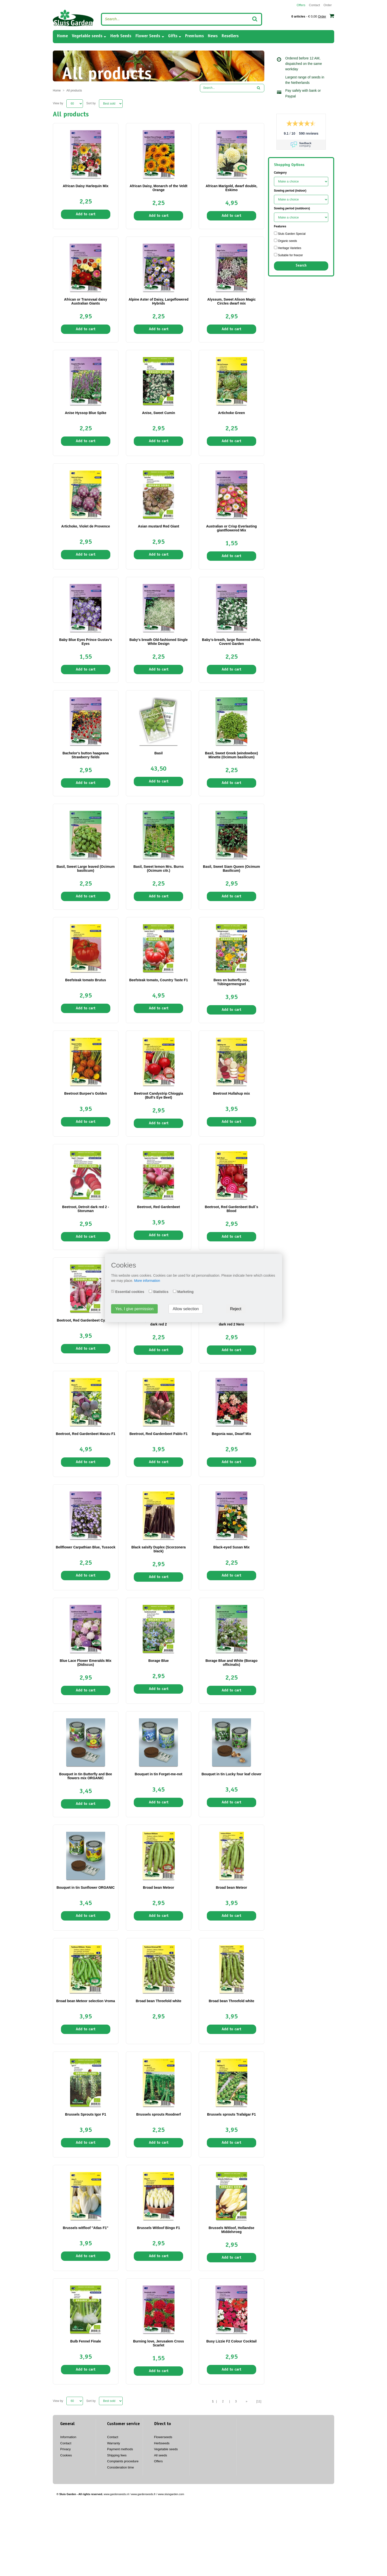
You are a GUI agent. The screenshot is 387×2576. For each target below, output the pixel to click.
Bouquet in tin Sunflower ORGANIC (86, 1887)
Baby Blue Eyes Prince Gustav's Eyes (85, 641)
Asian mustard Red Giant (158, 526)
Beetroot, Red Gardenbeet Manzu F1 (85, 1434)
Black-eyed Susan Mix (231, 1547)
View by (58, 103)
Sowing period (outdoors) (292, 208)
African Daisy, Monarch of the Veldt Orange (158, 188)
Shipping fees (117, 2455)
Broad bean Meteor (158, 1887)
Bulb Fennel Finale (85, 2341)
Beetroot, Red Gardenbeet (158, 1207)
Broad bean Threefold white (158, 2001)
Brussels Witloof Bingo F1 (158, 2228)
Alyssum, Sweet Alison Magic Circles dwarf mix (231, 301)
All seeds (160, 2455)
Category (280, 172)
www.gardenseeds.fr (143, 2494)
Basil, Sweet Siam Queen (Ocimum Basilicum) (231, 868)
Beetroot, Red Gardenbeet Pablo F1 (158, 1434)
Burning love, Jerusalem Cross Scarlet (158, 2343)
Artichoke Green (231, 413)
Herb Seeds (120, 36)
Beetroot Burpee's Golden (85, 1093)
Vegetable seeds (87, 36)
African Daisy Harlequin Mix (85, 186)
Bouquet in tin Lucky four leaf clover (231, 1774)
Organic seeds (285, 241)
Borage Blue (158, 1661)
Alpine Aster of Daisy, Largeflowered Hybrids (159, 301)
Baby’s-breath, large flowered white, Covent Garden (231, 641)
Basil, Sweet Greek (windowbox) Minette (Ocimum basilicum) (231, 755)
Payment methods (120, 2449)
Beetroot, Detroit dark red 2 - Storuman (85, 1209)
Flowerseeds (163, 2437)
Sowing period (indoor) (290, 190)
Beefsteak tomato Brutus (85, 980)
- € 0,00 (312, 15)
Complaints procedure (122, 2461)
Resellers (230, 36)
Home (62, 35)
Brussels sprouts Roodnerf (158, 2114)
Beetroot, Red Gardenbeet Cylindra (85, 1320)
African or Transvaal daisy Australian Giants (85, 301)
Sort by (91, 103)
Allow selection (186, 1309)
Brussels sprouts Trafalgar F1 (231, 2114)
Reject (235, 1309)
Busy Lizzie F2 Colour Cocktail (231, 2341)
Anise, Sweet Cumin (158, 413)
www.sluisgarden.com (171, 2494)
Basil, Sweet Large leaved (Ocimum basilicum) (86, 868)
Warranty (113, 2443)
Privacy (65, 2449)
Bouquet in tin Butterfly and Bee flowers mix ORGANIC (85, 1776)
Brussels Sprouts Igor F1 (85, 2114)
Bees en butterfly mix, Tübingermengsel (231, 982)
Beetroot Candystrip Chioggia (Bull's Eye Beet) (158, 1095)
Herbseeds (162, 2443)
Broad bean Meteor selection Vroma (85, 2001)
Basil (159, 753)
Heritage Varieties (287, 248)
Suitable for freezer (288, 255)
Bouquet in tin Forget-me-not (158, 1774)
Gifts (172, 36)
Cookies (66, 2455)
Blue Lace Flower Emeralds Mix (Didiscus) (85, 1662)
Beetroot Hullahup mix (231, 1093)
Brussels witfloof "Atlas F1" (85, 2228)
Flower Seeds (147, 36)
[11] (258, 2401)
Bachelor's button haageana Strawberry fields (85, 755)
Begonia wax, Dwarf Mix (231, 1434)
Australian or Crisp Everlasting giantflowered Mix (231, 528)
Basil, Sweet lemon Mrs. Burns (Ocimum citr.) (158, 868)
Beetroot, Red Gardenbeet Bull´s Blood (231, 1209)
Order (328, 5)
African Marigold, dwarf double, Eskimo (231, 188)
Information (68, 2437)
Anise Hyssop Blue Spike (85, 413)
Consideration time (120, 2467)
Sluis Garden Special (290, 234)
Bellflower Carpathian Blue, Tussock (86, 1547)
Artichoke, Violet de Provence (85, 526)
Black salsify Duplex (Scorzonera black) (158, 1549)
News (213, 36)
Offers (301, 5)
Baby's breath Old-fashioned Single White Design (158, 641)
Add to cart (85, 214)
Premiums (194, 36)
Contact (314, 5)
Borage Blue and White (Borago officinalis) (231, 1662)
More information (147, 1281)
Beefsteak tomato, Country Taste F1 (158, 980)
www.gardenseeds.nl (116, 2494)
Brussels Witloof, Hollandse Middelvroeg (231, 2229)
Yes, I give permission (134, 1309)
